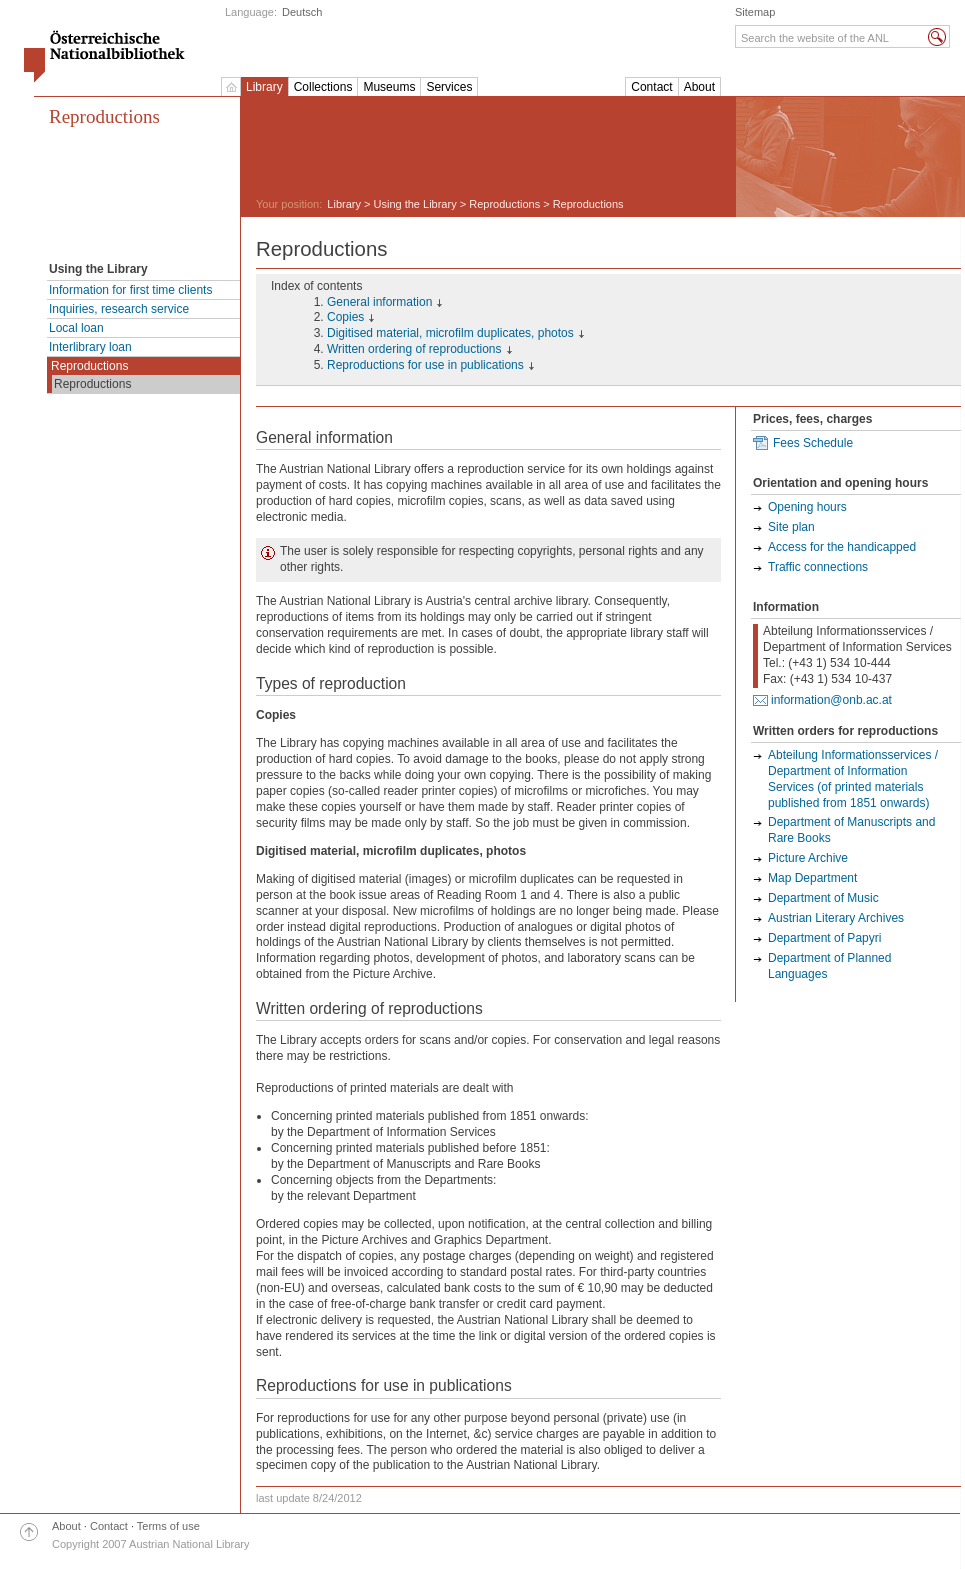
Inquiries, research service (119, 309)
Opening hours (807, 507)
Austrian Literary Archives (836, 918)
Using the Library (415, 204)
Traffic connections (818, 567)
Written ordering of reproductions (414, 349)
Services (449, 87)
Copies (345, 317)
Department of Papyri (824, 938)
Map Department (812, 878)
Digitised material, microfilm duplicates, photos (450, 333)
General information (379, 302)
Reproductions (104, 116)
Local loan (76, 328)
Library (264, 87)
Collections (323, 87)
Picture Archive (808, 858)
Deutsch (302, 12)
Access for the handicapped (842, 547)
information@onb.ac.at (831, 700)
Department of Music (823, 898)
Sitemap (755, 12)
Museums (389, 87)
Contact (651, 87)
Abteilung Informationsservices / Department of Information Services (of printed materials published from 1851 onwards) (853, 779)
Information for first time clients (130, 290)
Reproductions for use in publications (425, 365)
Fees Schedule (813, 443)
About (699, 87)
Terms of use (168, 1526)
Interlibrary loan (90, 347)
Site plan (791, 527)
